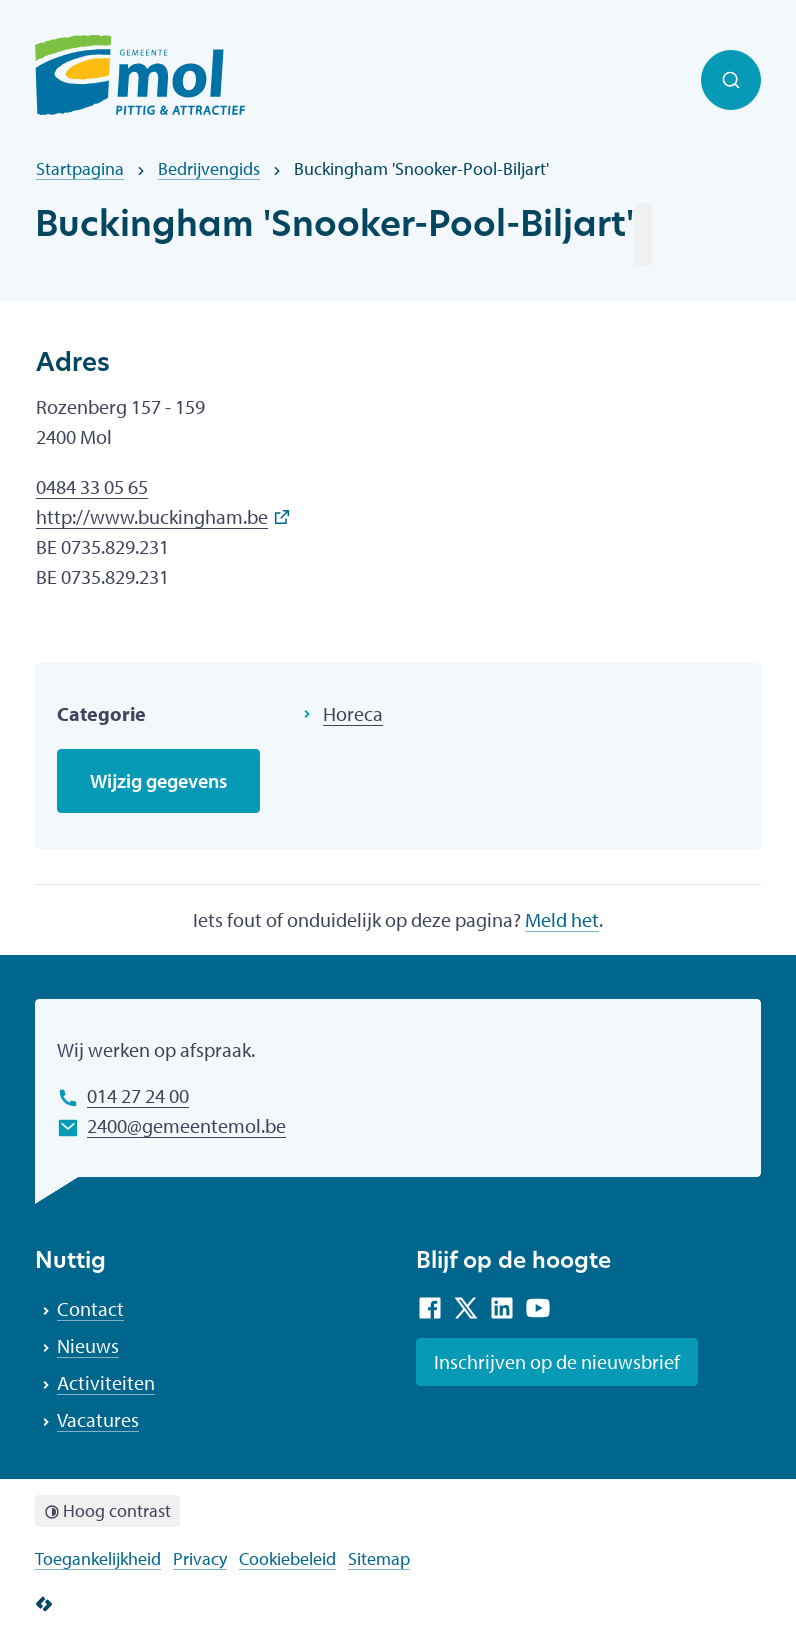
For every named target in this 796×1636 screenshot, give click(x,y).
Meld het (562, 919)
